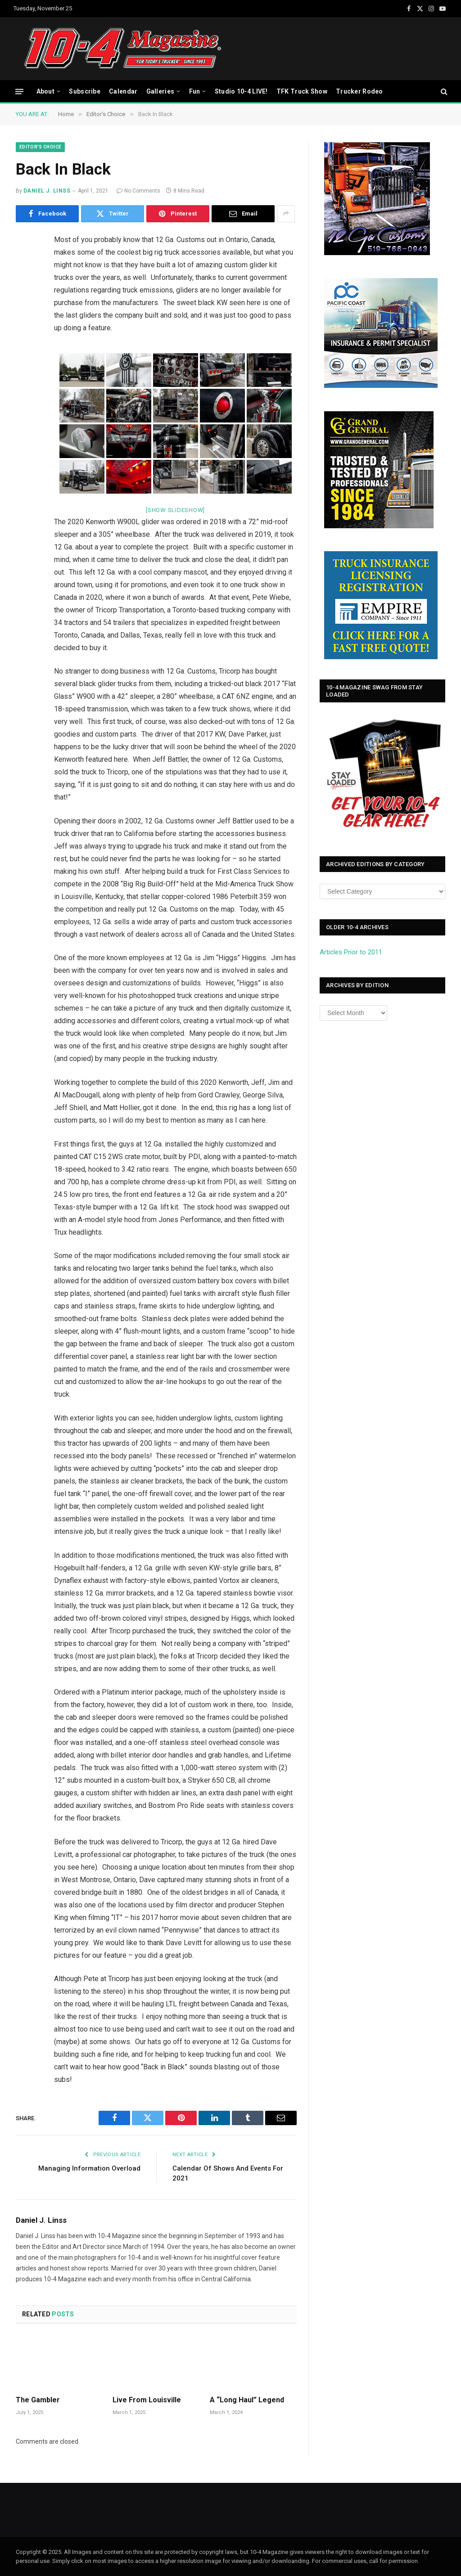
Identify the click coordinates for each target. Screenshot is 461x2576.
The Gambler (38, 2400)
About (45, 91)
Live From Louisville (147, 2400)
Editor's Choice (40, 146)
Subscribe (84, 91)
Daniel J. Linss (46, 191)
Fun (194, 91)
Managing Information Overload (89, 2168)
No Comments (138, 191)
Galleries (160, 91)
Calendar (123, 91)
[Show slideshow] (175, 510)
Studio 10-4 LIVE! (241, 91)
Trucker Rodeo (359, 91)
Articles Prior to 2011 (351, 952)
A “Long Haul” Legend (247, 2400)
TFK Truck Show (301, 91)
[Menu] (19, 91)
